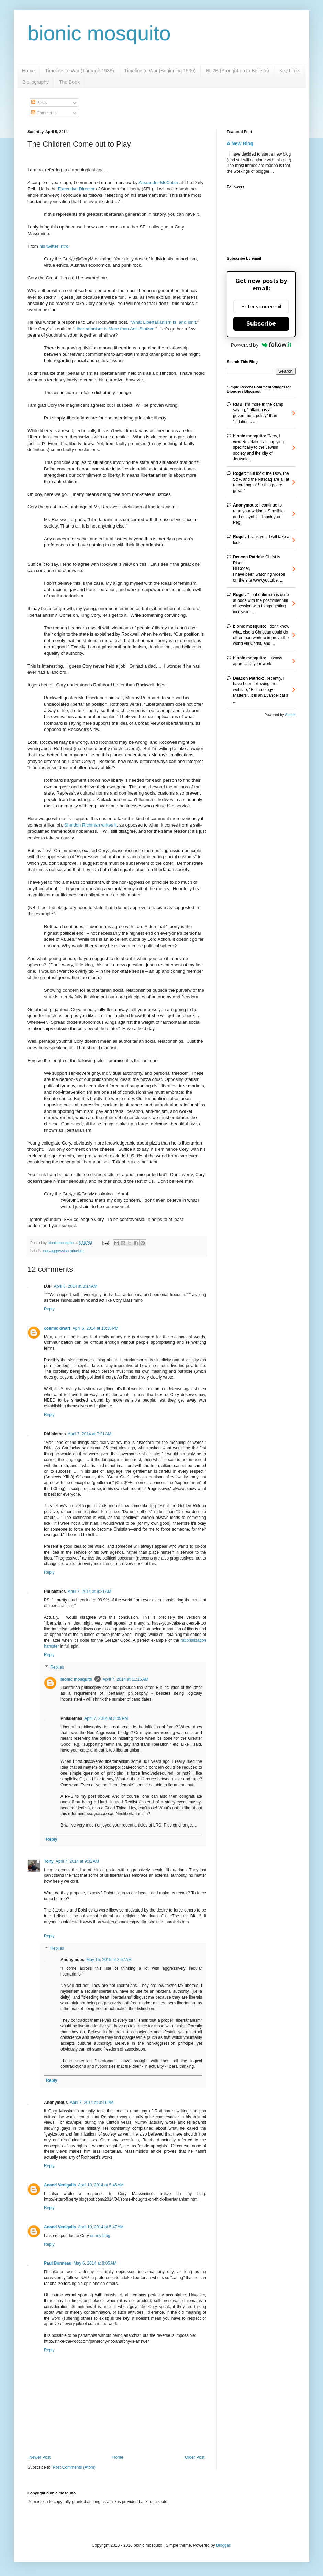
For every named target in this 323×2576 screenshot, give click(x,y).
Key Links (289, 70)
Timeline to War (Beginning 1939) (160, 70)
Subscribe (261, 323)
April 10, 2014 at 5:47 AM (101, 2227)
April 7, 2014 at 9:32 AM (77, 1861)
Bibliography (35, 82)
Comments (43, 112)
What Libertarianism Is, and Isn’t (163, 322)
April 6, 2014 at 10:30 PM (96, 1328)
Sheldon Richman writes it (90, 825)
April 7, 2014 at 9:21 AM (89, 1591)
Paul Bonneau (57, 2263)
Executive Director (76, 188)
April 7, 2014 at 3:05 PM (106, 1718)
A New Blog (240, 143)
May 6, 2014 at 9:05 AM (95, 2263)
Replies (57, 1667)
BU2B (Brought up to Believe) (237, 70)
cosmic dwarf (57, 1328)
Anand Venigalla (60, 2185)
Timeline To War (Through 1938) (79, 70)
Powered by (261, 345)
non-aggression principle (63, 1251)
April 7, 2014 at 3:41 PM (91, 2102)
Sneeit (290, 715)
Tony (49, 1861)
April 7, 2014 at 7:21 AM (89, 1433)
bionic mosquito (99, 33)
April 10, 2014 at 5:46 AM (101, 2185)
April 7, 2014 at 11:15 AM (125, 1679)
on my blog (100, 2235)
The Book (69, 82)
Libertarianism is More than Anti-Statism (114, 328)
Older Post (194, 2457)
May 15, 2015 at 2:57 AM (109, 1959)
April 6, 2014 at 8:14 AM (75, 1286)
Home (28, 70)
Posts (39, 102)
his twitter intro (53, 246)
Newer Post (40, 2457)
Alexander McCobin (158, 182)
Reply (49, 1309)
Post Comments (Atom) (74, 2467)
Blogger (223, 2545)
